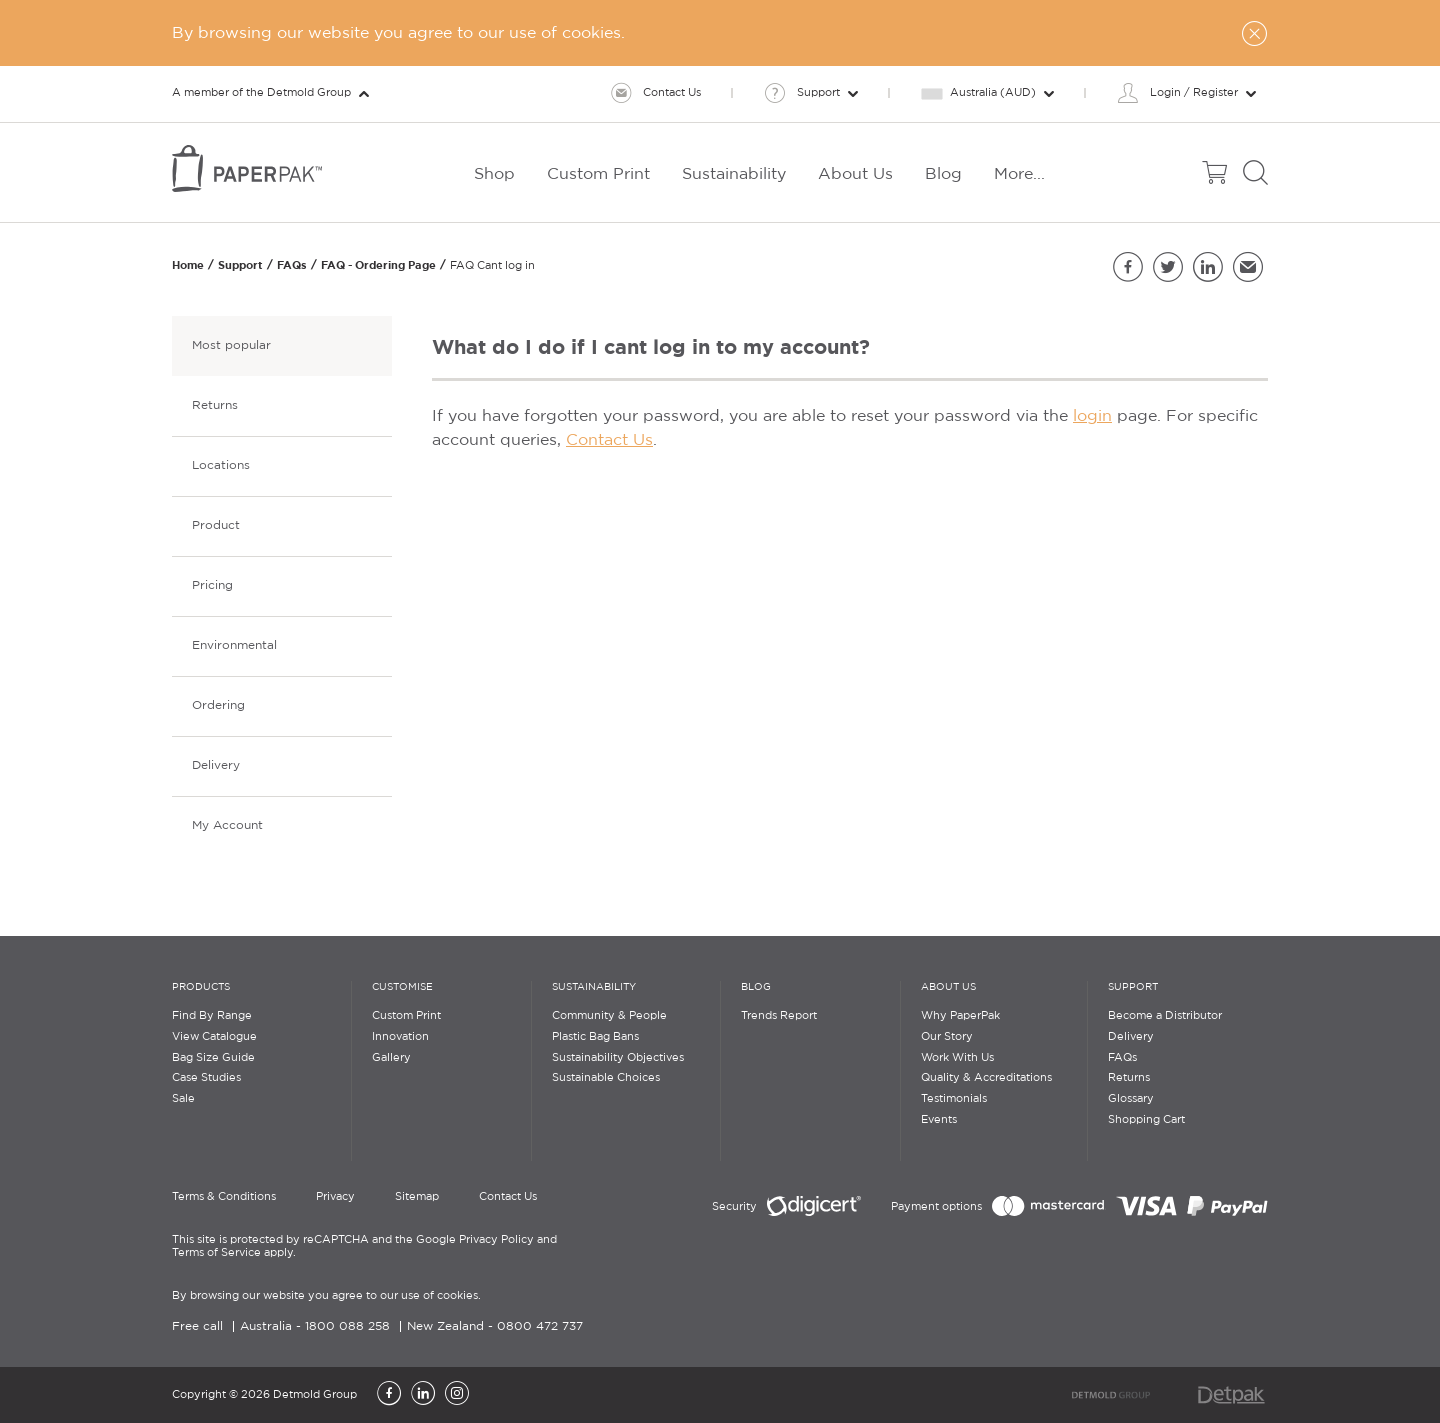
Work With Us (957, 1058)
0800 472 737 (540, 1326)
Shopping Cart (1146, 1120)
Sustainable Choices (606, 1078)
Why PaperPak (960, 1016)
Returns (1129, 1078)
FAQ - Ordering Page (378, 265)
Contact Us (609, 440)
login (1092, 416)
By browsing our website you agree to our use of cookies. (326, 1296)
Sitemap (417, 1197)
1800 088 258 (347, 1326)
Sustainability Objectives (618, 1058)
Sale (183, 1099)
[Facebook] (389, 1395)
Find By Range (212, 1016)
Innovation (400, 1037)
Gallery (391, 1058)
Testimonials (954, 1099)
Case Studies (206, 1078)
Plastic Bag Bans (595, 1037)
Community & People (609, 1016)
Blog (756, 987)
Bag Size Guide (213, 1058)
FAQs (292, 265)
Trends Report (779, 1016)
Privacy (335, 1197)
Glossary (1131, 1099)
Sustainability (594, 987)
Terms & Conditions (224, 1197)
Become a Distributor (1165, 1016)
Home (188, 265)
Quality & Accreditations (986, 1078)
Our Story (947, 1037)
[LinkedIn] (423, 1395)
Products (201, 987)
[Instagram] (457, 1395)
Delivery (1131, 1037)
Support (240, 265)
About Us (948, 987)
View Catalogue (214, 1037)
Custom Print (406, 1016)
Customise (402, 987)
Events (939, 1120)
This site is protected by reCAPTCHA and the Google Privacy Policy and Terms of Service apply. (364, 1246)
